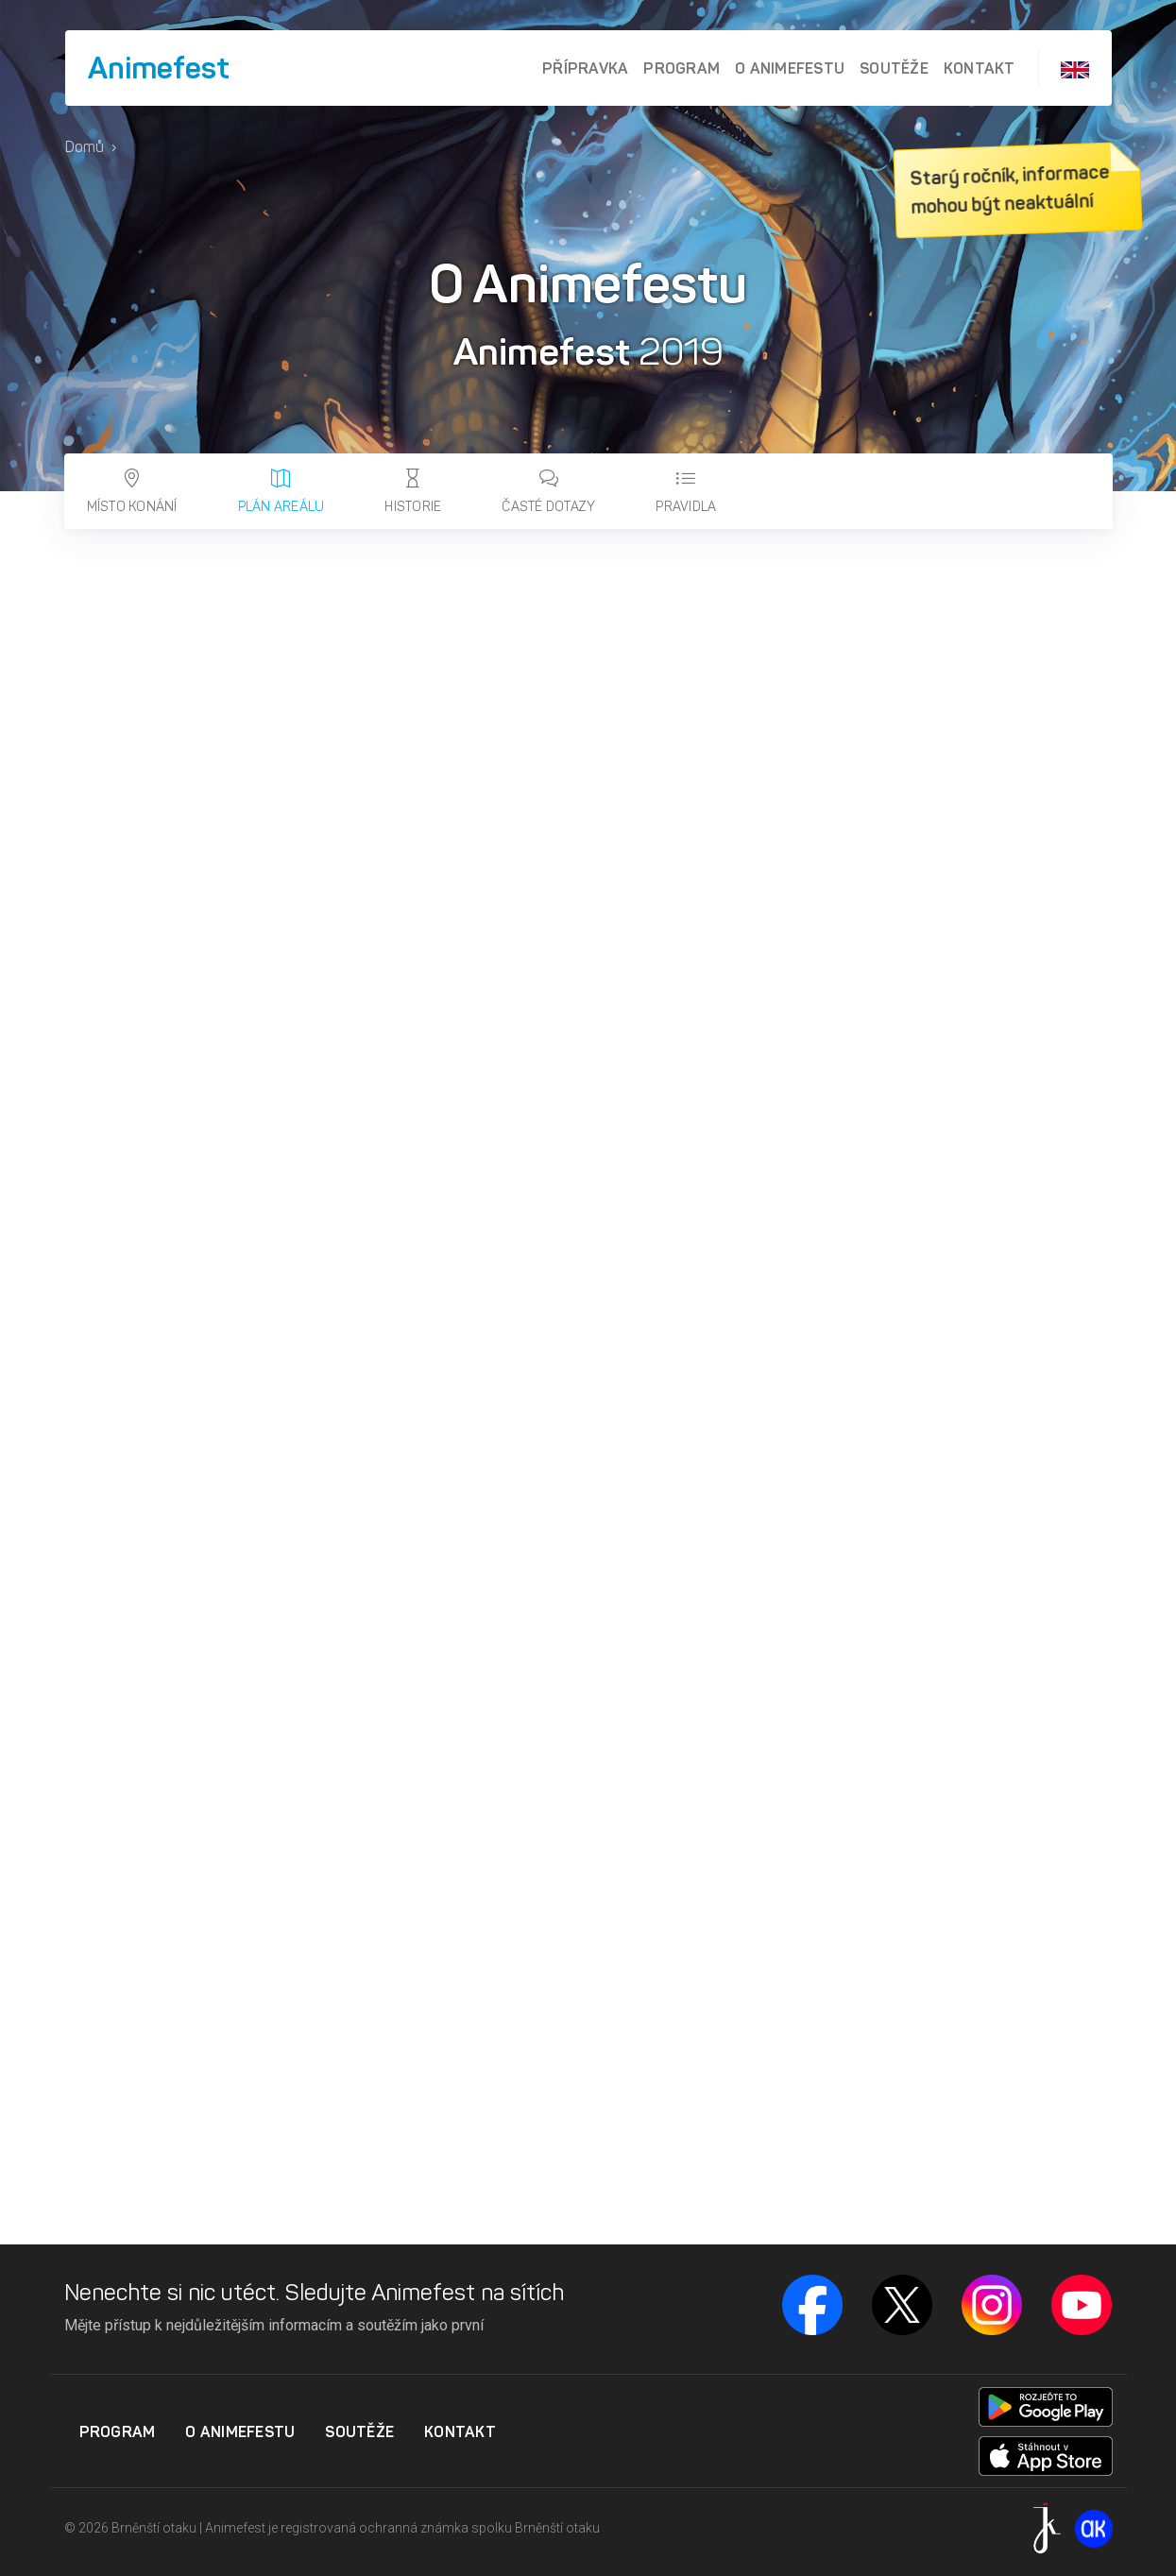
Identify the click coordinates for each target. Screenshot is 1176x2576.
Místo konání (132, 492)
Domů (84, 147)
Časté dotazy (548, 492)
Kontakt (979, 68)
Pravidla (686, 492)
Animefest (159, 68)
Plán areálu (281, 492)
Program (681, 68)
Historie (412, 492)
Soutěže (894, 68)
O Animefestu (789, 68)
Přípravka (585, 68)
